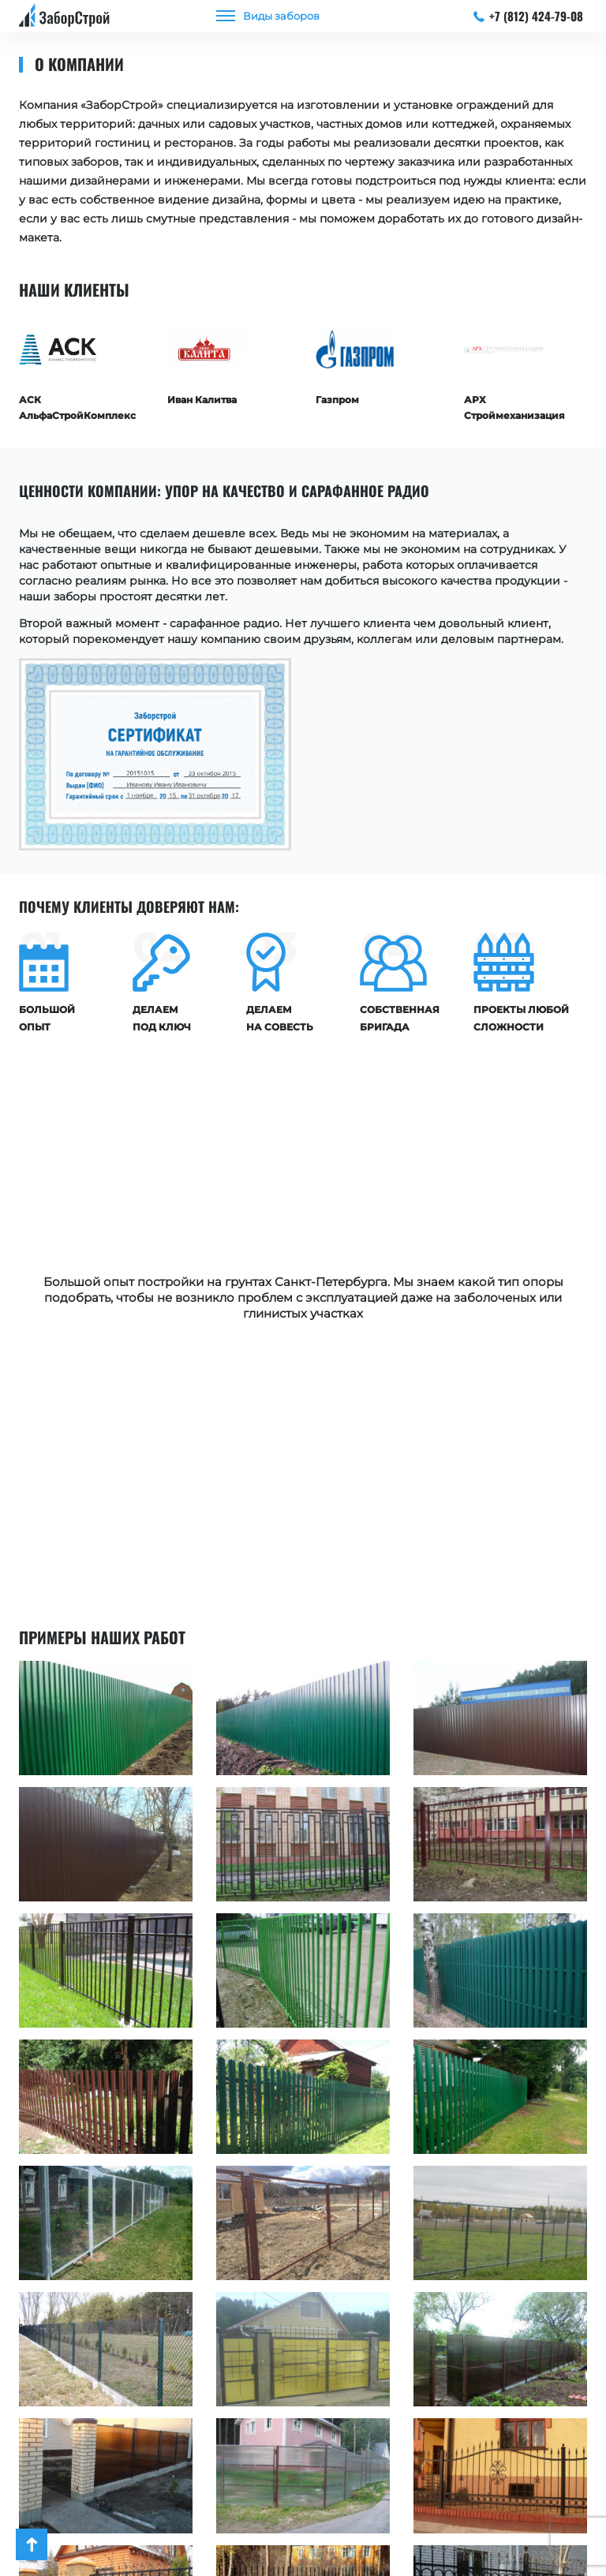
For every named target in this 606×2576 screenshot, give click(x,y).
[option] (81, 368)
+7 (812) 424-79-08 (528, 15)
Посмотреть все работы (303, 2461)
